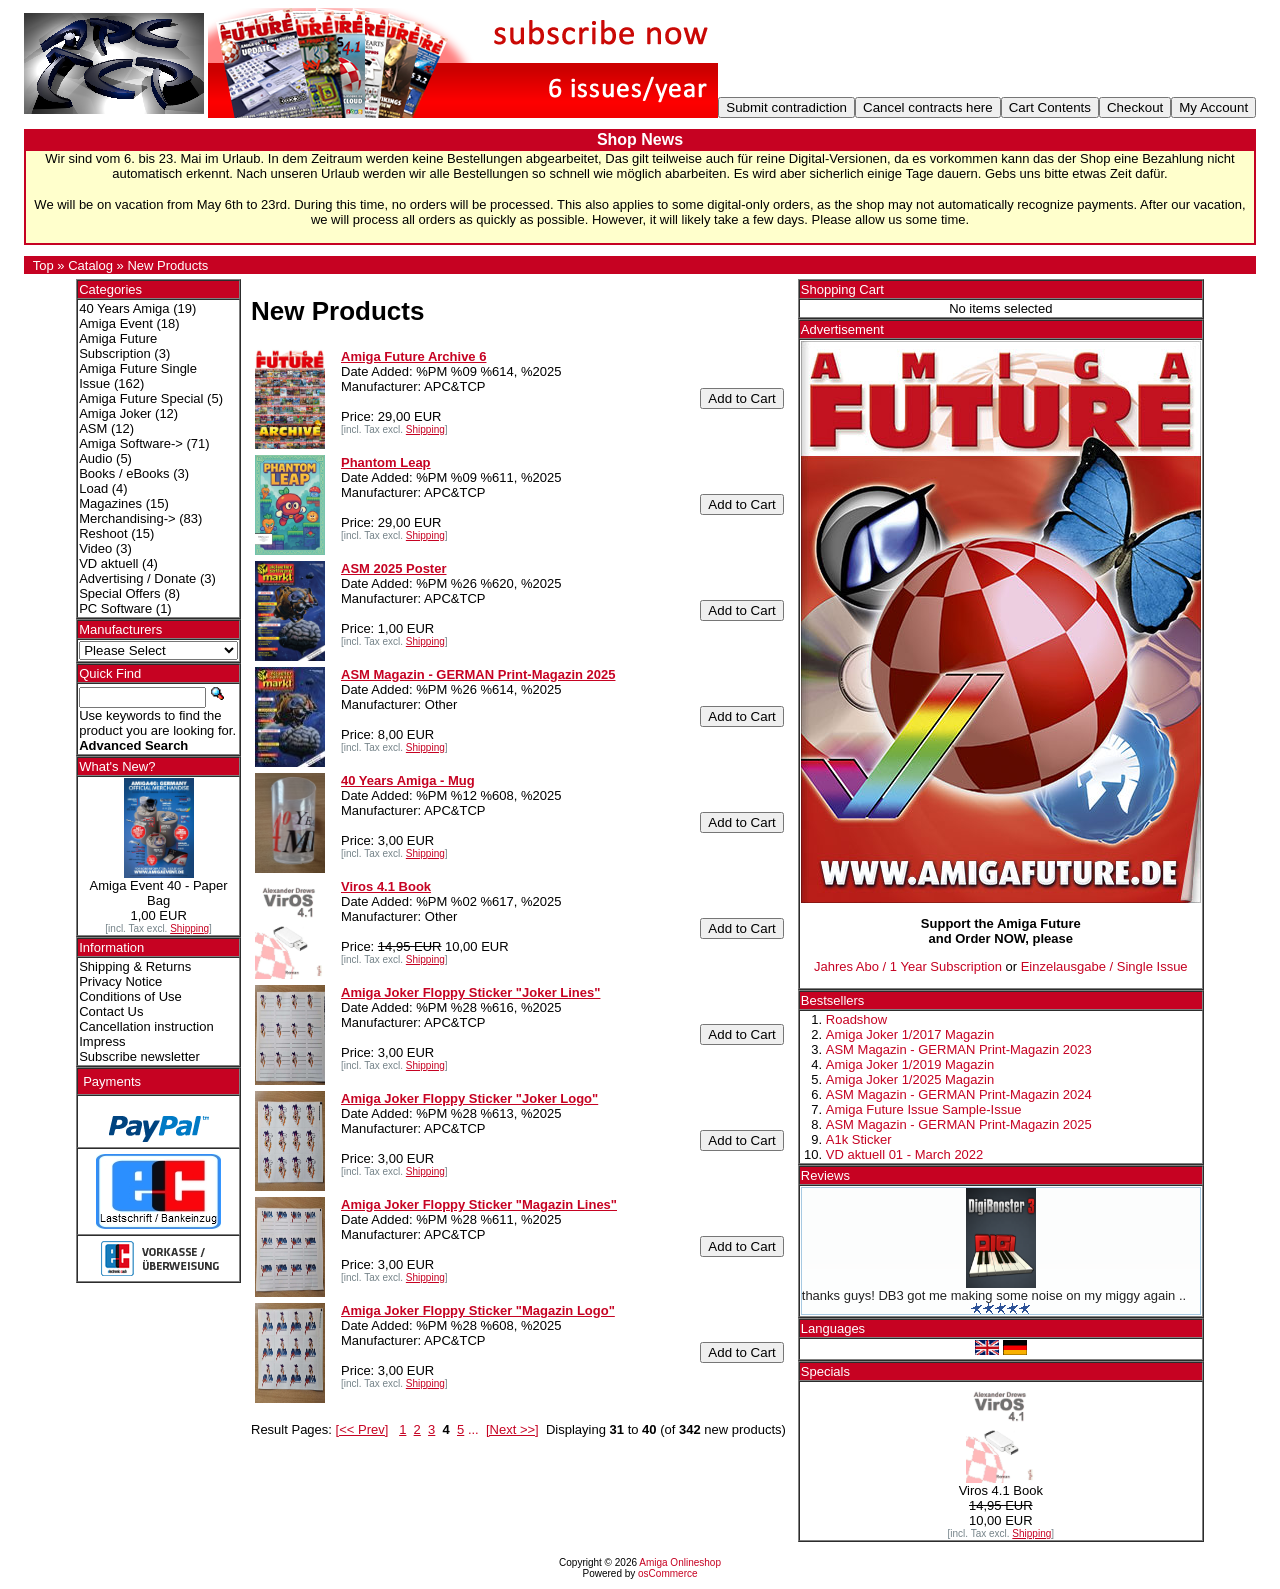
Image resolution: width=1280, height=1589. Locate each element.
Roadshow (856, 1019)
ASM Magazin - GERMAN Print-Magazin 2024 (959, 1094)
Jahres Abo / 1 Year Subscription (908, 966)
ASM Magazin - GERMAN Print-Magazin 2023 (959, 1049)
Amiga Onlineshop (680, 1562)
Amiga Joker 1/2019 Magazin (910, 1064)
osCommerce (667, 1573)
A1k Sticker (859, 1139)
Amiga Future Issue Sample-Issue (924, 1109)
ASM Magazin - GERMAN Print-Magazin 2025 (959, 1124)
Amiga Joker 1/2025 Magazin (910, 1079)
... (473, 1429)
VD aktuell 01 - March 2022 (905, 1154)
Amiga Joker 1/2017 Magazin (910, 1034)
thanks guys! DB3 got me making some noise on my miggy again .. (994, 1295)
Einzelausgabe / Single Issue (1104, 966)
